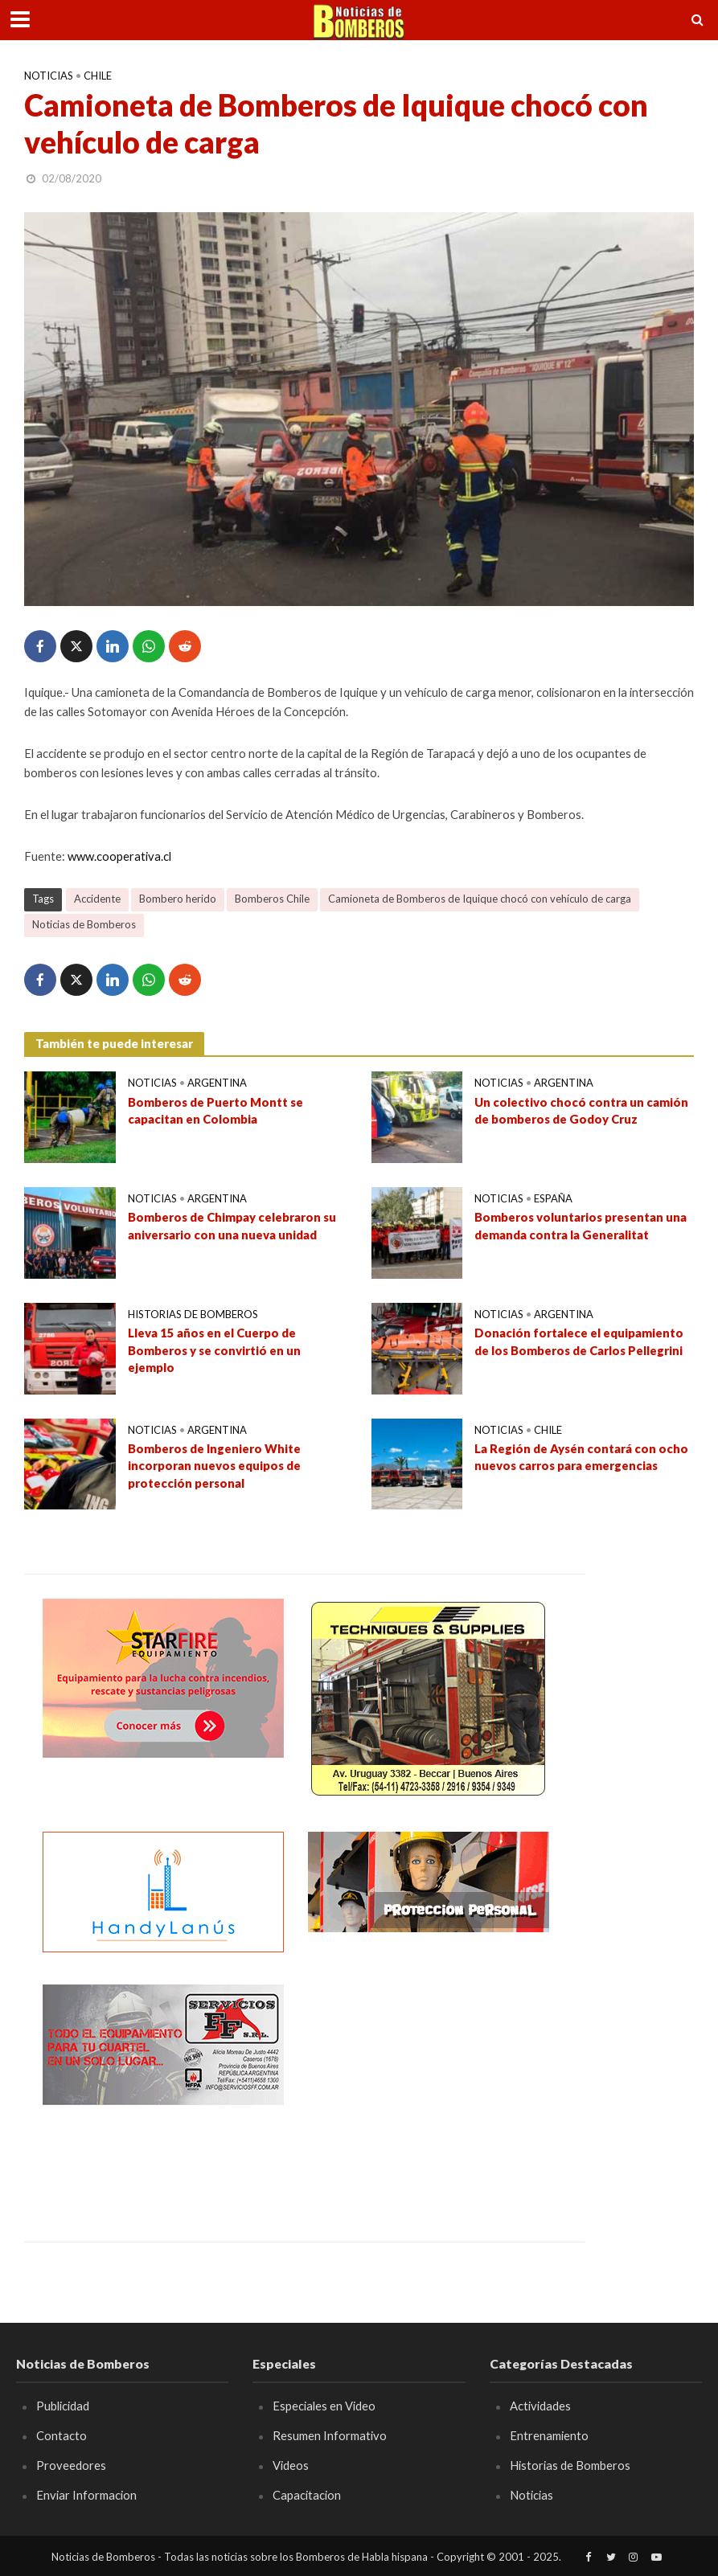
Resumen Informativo (330, 2435)
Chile (98, 75)
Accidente (97, 898)
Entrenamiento (549, 2435)
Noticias (48, 75)
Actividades (540, 2405)
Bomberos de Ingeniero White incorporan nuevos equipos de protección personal (214, 1465)
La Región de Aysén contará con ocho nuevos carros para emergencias (581, 1456)
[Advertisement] (428, 2084)
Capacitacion (307, 2495)
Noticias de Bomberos (84, 924)
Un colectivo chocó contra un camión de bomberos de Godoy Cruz (581, 1110)
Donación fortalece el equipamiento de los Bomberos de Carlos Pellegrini (578, 1341)
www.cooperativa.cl (119, 856)
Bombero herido (177, 898)
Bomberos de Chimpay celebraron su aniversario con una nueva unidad (232, 1225)
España (553, 1198)
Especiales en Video (324, 2405)
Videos (291, 2465)
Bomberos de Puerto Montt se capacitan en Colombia (215, 1110)
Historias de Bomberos (193, 1314)
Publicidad (62, 2405)
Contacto (61, 2435)
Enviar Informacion (86, 2495)
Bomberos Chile (272, 898)
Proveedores (71, 2465)
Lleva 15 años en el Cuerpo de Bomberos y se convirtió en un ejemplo (214, 1349)
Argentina (217, 1082)
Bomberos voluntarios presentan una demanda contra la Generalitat (580, 1225)
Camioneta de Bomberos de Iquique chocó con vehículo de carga (479, 898)
